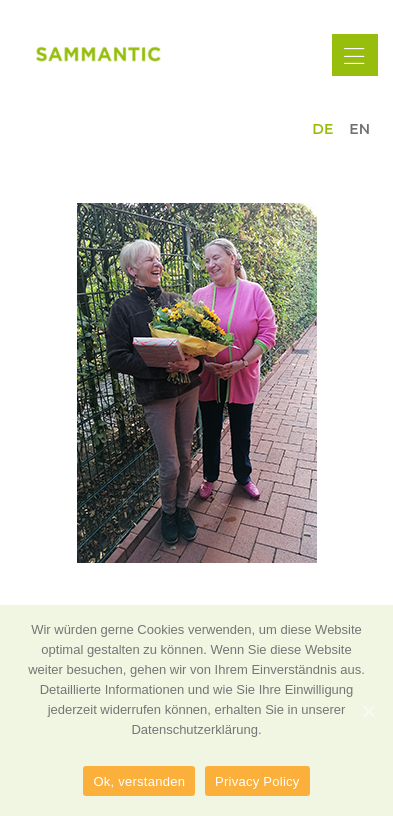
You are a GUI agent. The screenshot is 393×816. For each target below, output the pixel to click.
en (359, 129)
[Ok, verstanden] (368, 711)
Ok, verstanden (139, 781)
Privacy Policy (257, 781)
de (322, 129)
